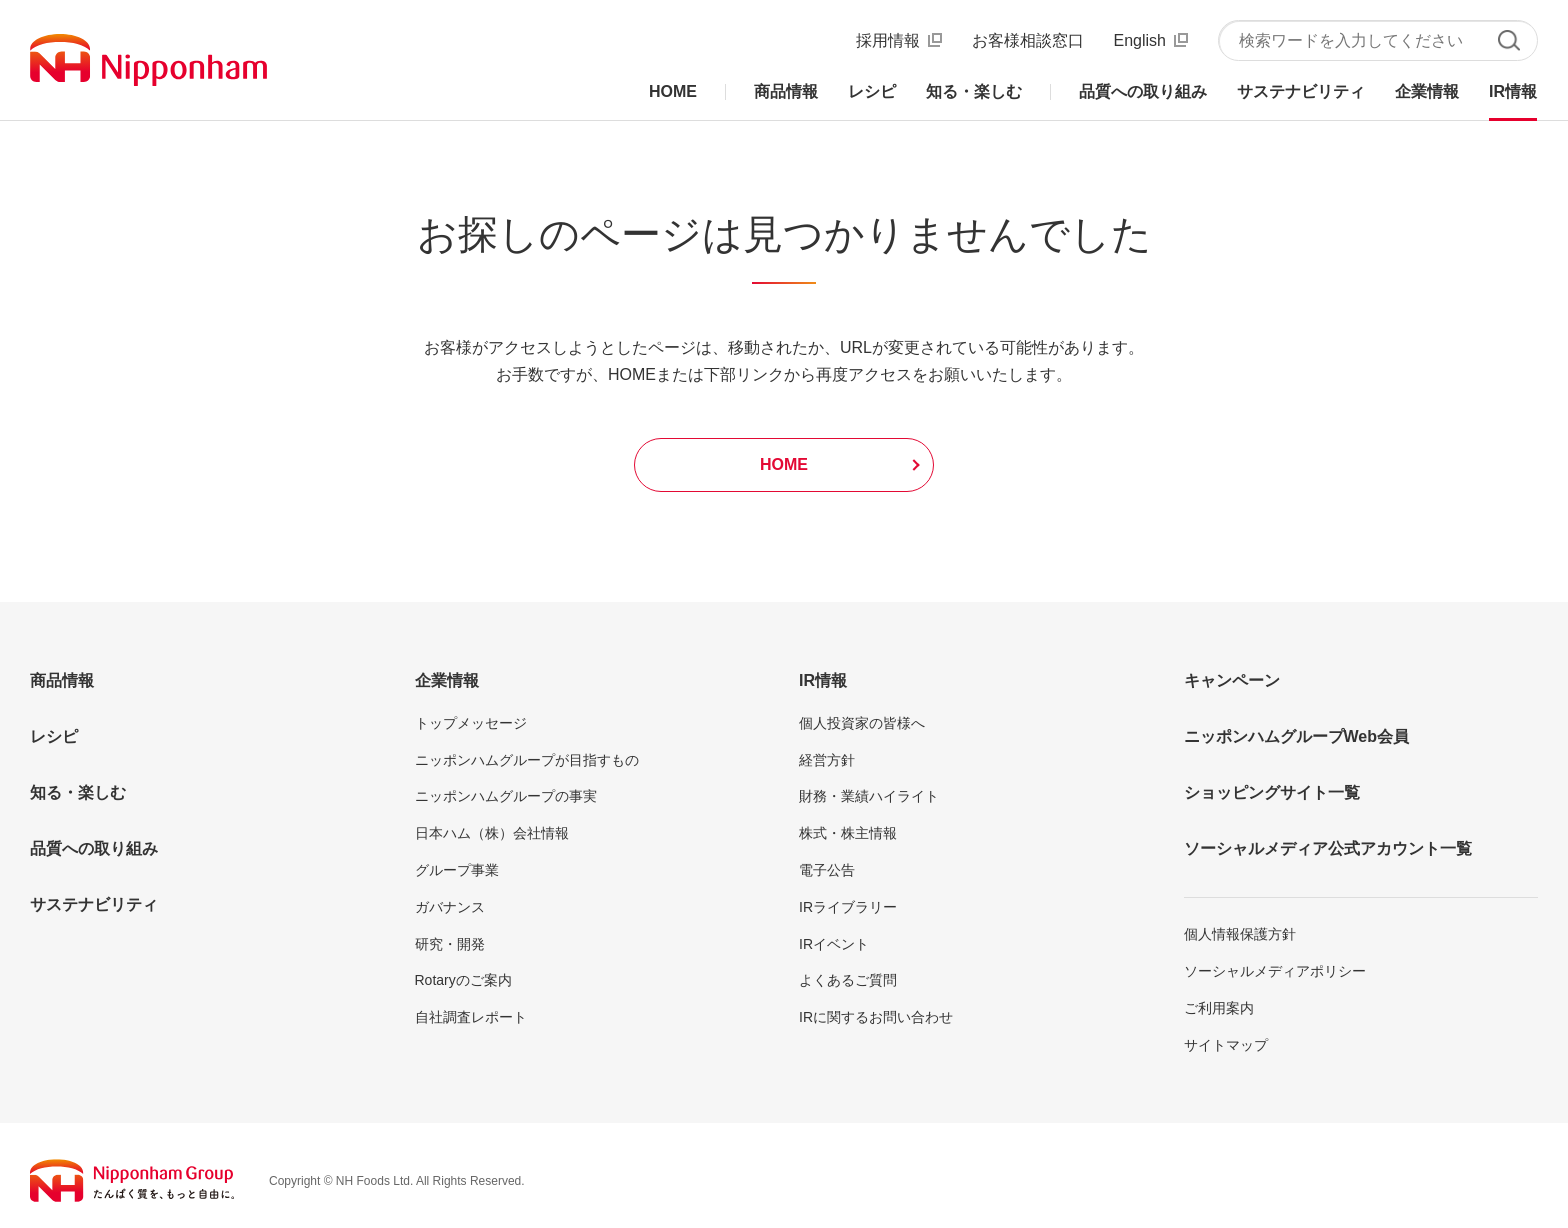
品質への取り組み (94, 848)
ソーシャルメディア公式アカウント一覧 (1328, 848)
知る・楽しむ (78, 792)
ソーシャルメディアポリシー (1275, 971)
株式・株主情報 (848, 833)
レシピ (54, 736)
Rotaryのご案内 (463, 980)
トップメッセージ (471, 723)
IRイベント (834, 944)
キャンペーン (1232, 680)
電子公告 (827, 870)
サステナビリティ (94, 904)
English (1140, 40)
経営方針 (827, 760)
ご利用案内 (1219, 1008)
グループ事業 (457, 870)
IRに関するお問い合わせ (876, 1017)
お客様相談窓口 (1028, 40)
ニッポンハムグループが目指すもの (527, 760)
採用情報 (888, 40)
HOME (784, 464)
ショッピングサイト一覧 (1272, 792)
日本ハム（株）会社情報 (492, 833)
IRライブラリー (848, 907)
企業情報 (447, 680)
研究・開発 (450, 944)
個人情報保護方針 (1240, 934)
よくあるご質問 (848, 980)
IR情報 (823, 680)
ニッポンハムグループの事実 (506, 796)
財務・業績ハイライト (869, 796)
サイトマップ (1226, 1045)
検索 (1508, 40)
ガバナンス (450, 907)
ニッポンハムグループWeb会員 (1296, 736)
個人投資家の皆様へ (862, 723)
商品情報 (62, 680)
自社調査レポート (471, 1017)
